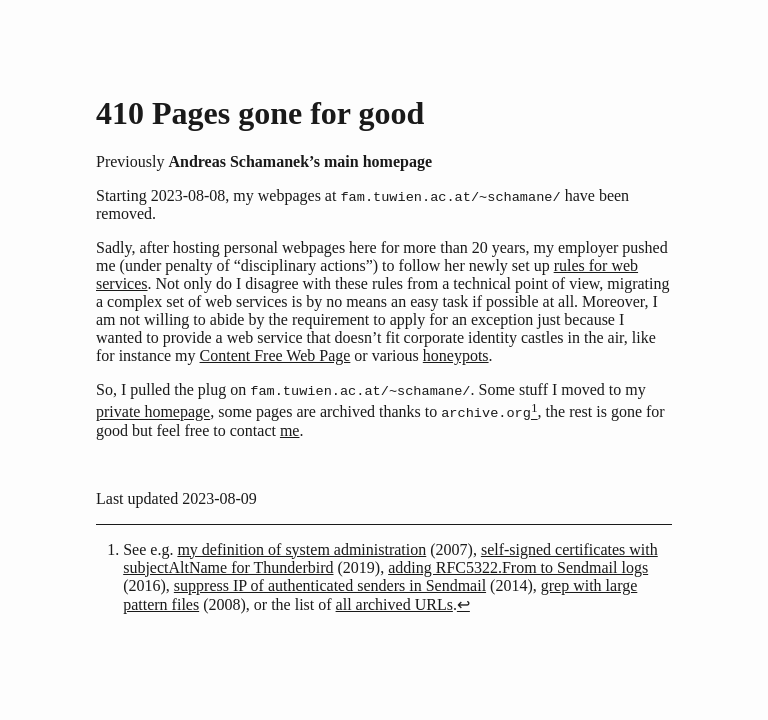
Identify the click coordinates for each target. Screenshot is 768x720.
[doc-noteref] (534, 414)
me (290, 432)
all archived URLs (394, 606)
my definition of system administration (301, 551)
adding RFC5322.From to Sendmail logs (518, 569)
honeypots (456, 356)
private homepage (153, 414)
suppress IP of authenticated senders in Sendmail (330, 587)
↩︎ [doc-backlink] (463, 606)
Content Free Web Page (275, 356)
